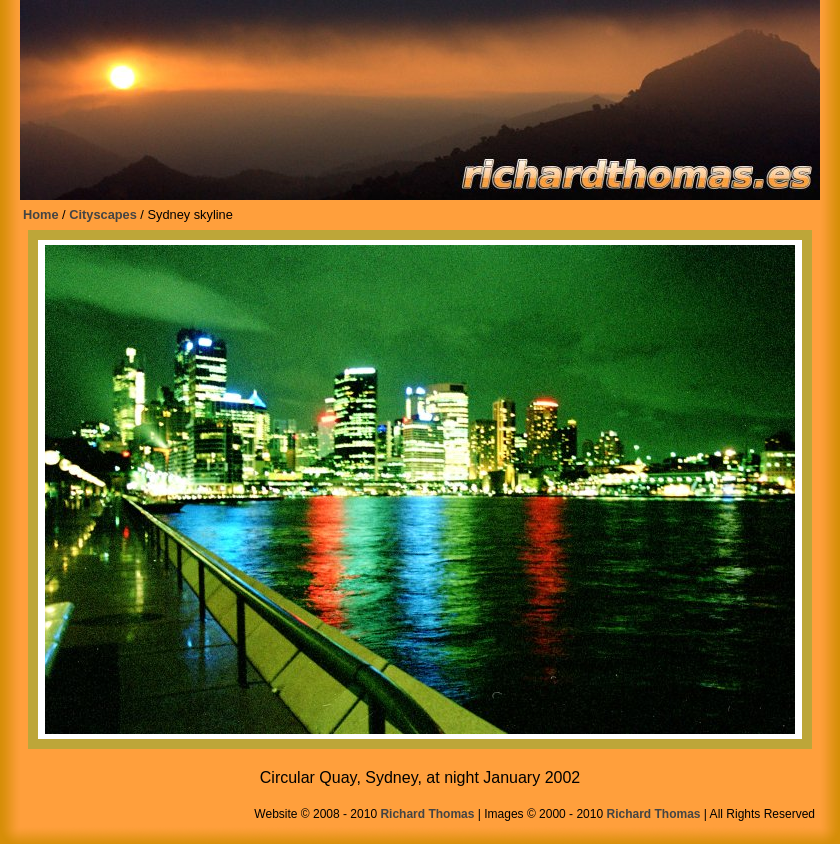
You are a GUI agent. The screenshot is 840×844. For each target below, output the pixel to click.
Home (41, 214)
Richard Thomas (427, 814)
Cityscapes (103, 214)
